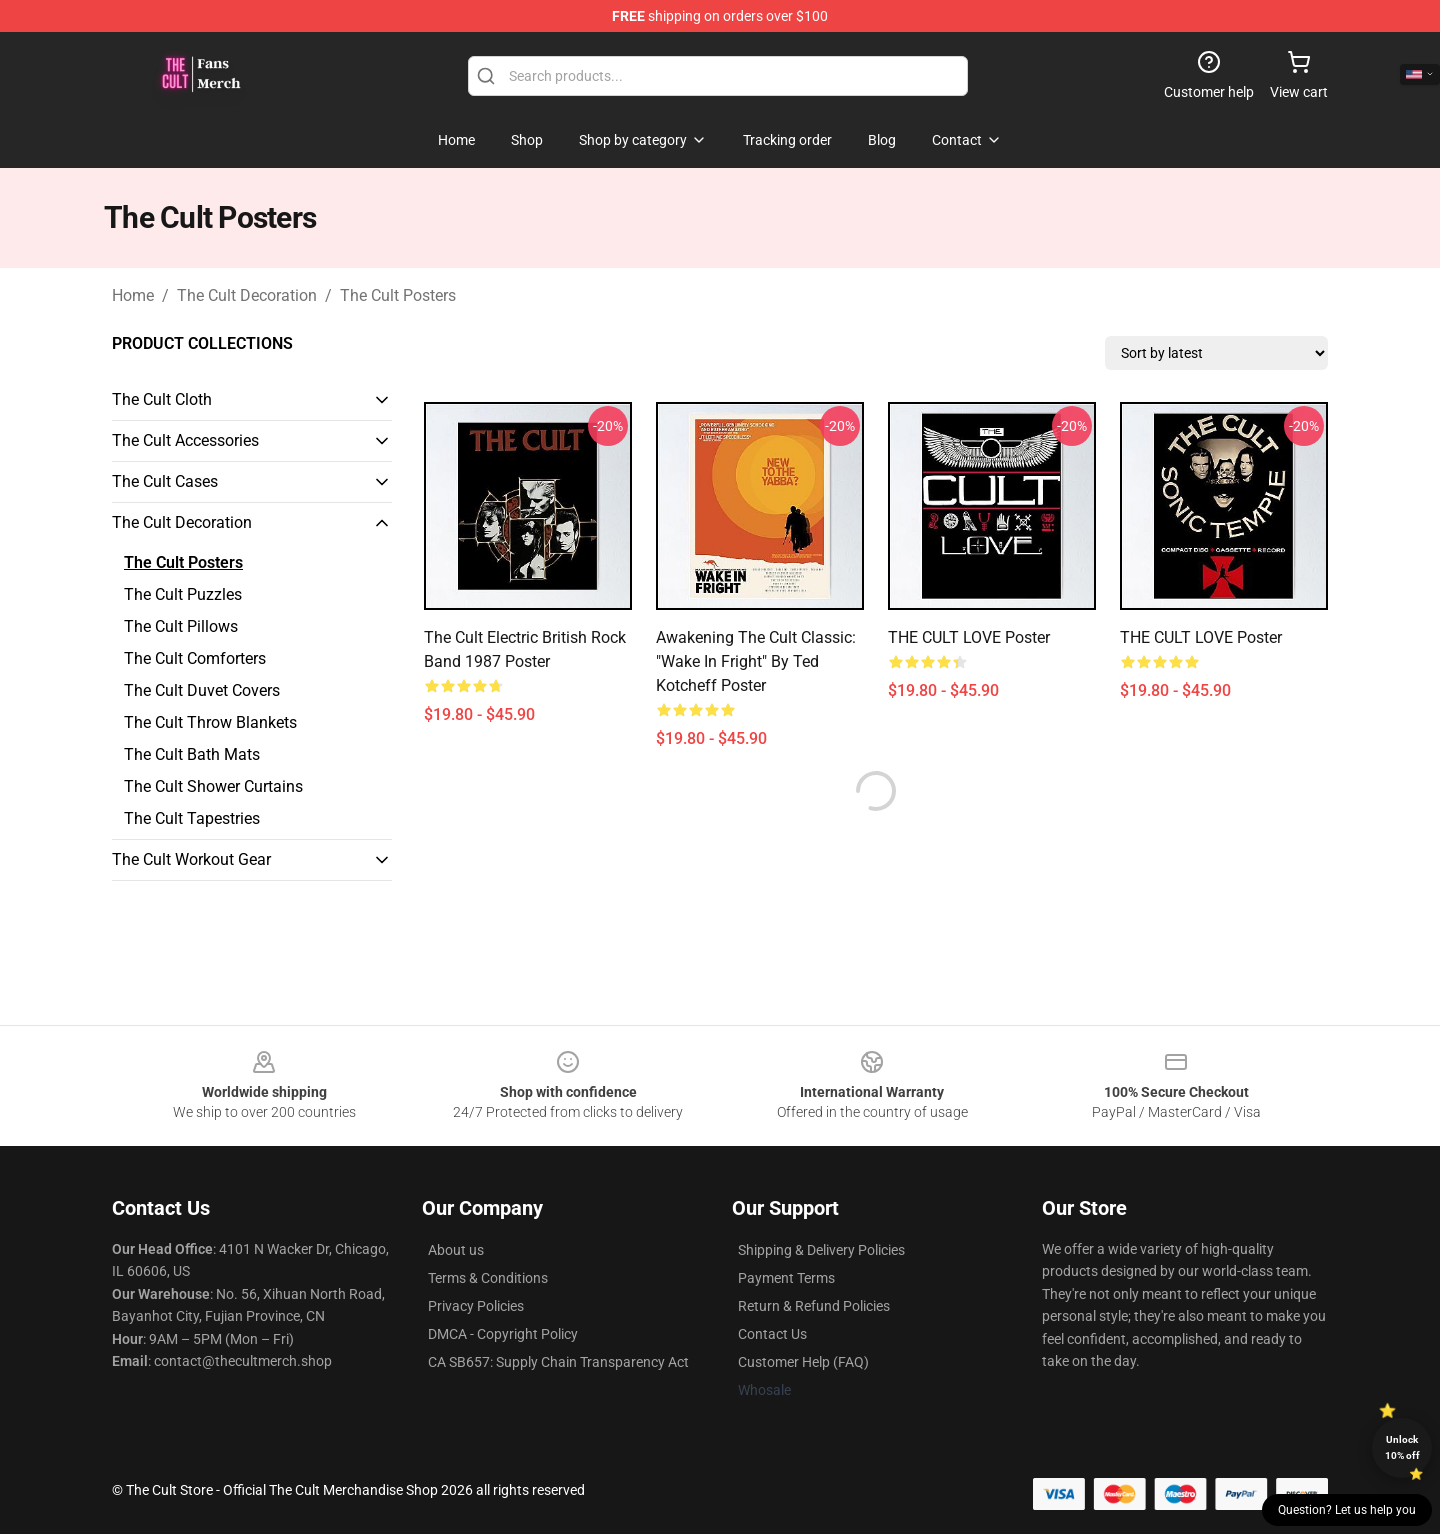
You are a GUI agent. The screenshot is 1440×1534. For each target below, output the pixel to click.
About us (456, 1250)
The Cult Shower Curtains (213, 786)
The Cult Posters (398, 295)
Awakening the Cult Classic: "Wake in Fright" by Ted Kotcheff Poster (756, 661)
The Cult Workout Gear (191, 859)
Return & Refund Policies (814, 1306)
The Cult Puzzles (183, 594)
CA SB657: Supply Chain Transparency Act (558, 1362)
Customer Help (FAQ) (803, 1362)
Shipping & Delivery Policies (821, 1250)
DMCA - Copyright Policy (503, 1334)
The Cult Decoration (247, 295)
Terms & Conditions (488, 1278)
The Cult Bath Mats (192, 754)
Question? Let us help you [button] (1347, 1510)
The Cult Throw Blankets (210, 722)
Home (133, 295)
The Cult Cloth (162, 399)
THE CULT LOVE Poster (969, 637)
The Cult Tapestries (192, 818)
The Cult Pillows (181, 626)
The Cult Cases (165, 481)
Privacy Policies (476, 1306)
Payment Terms (786, 1278)
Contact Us (772, 1334)
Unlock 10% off (1402, 1447)
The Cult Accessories (185, 440)
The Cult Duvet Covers (202, 690)
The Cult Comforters (195, 658)
